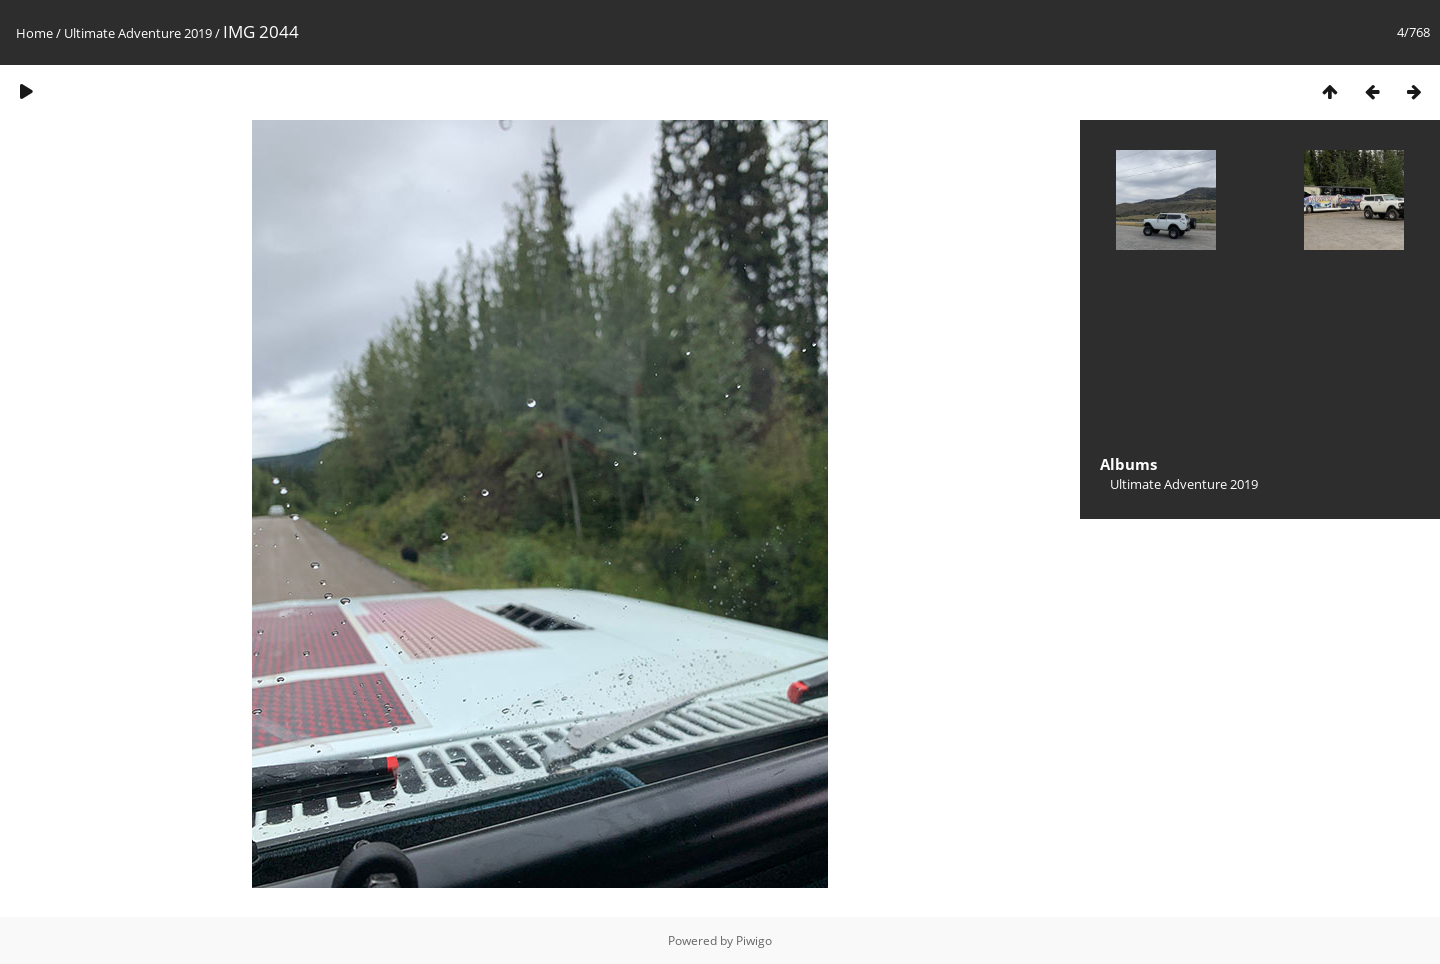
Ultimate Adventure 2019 (138, 33)
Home (34, 33)
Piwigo (754, 940)
